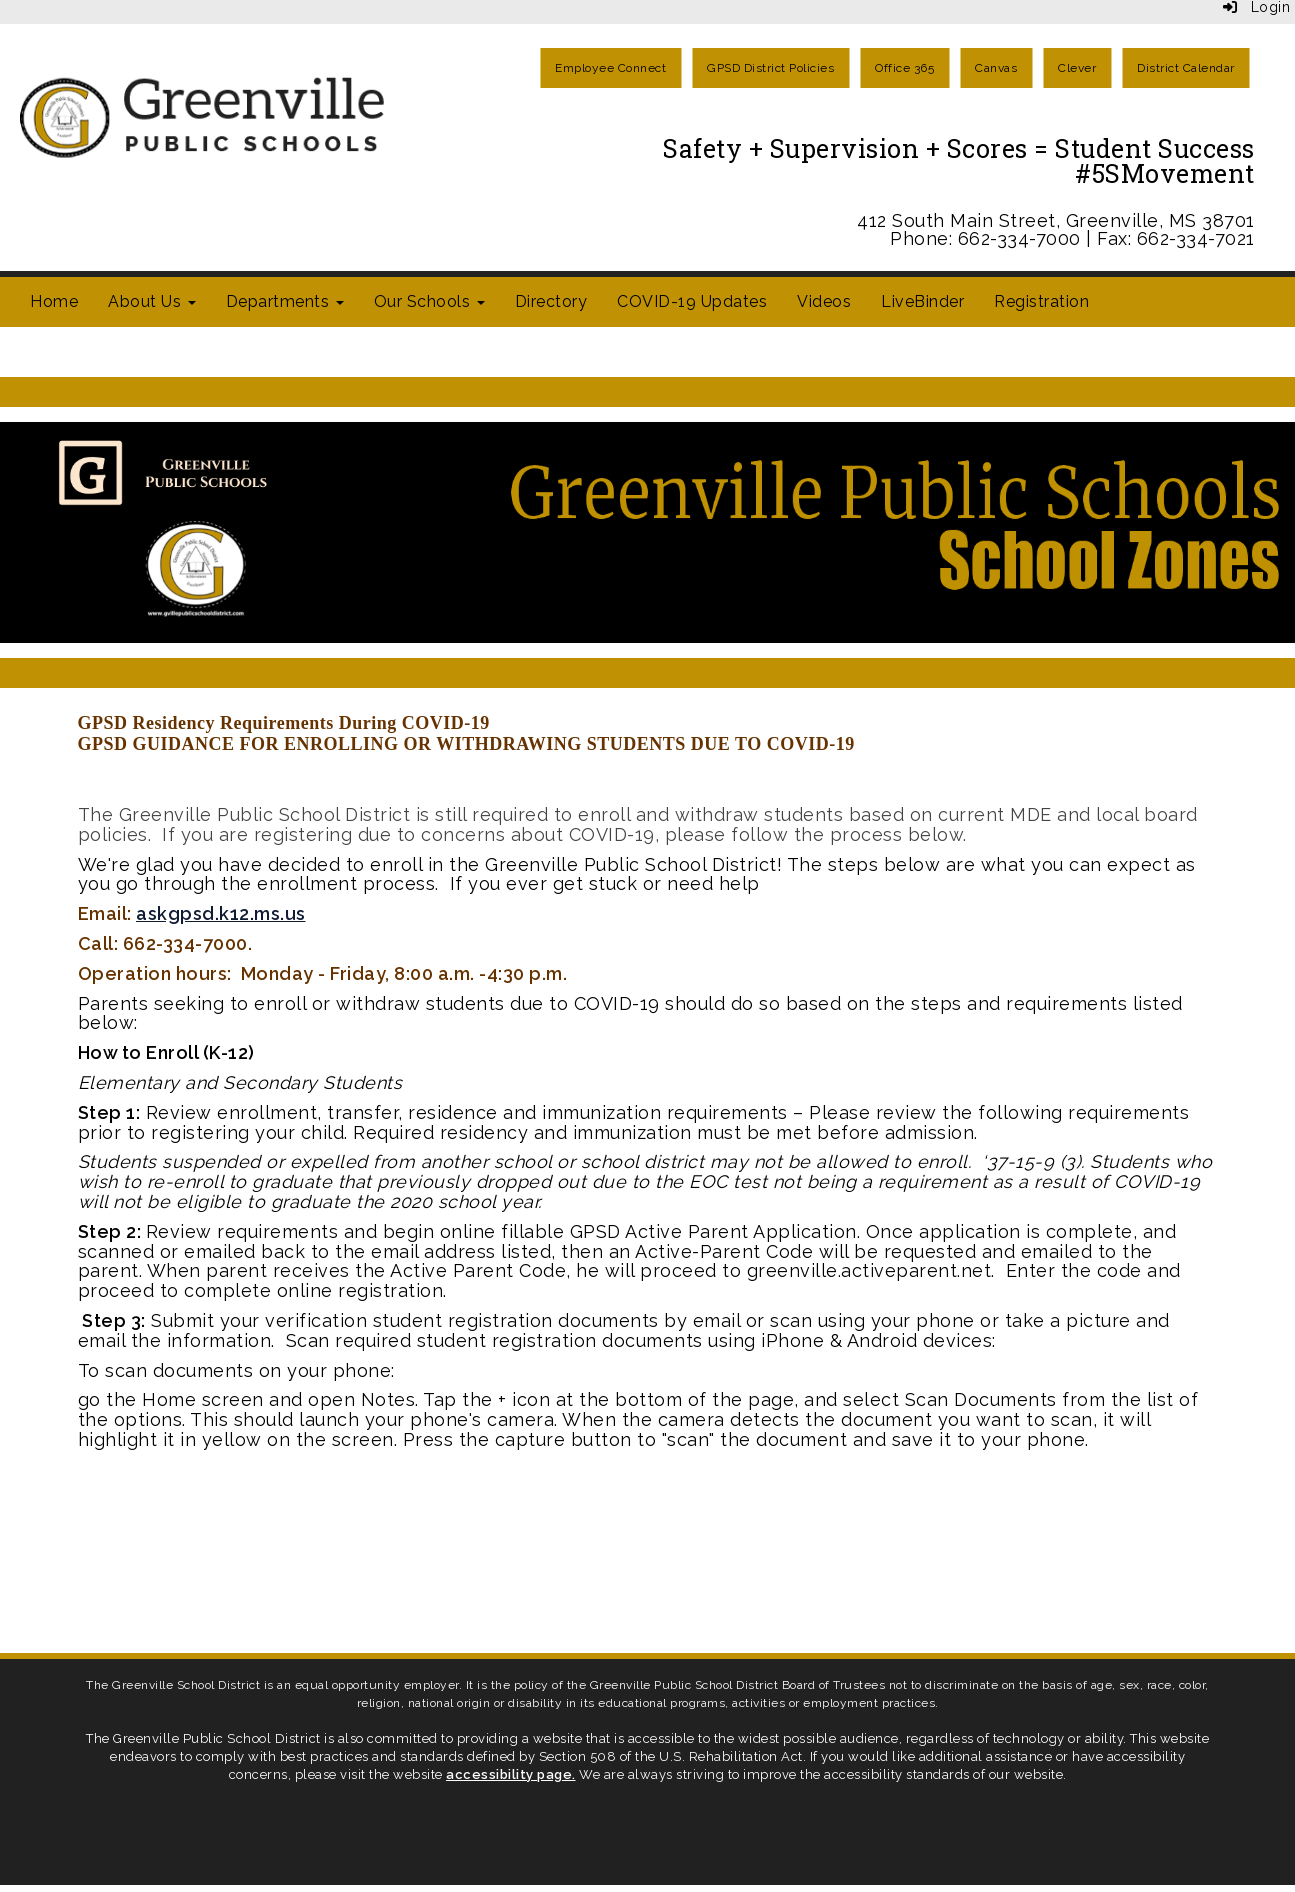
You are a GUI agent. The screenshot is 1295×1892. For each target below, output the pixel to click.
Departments (285, 301)
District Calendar (1186, 68)
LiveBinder (922, 301)
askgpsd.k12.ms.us (221, 913)
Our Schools (429, 301)
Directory (551, 301)
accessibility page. (511, 1774)
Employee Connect (610, 68)
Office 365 (904, 68)
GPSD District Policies (770, 68)
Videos (824, 301)
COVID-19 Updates (692, 301)
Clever (1077, 68)
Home (54, 301)
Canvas (996, 68)
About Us (152, 301)
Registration (1041, 301)
